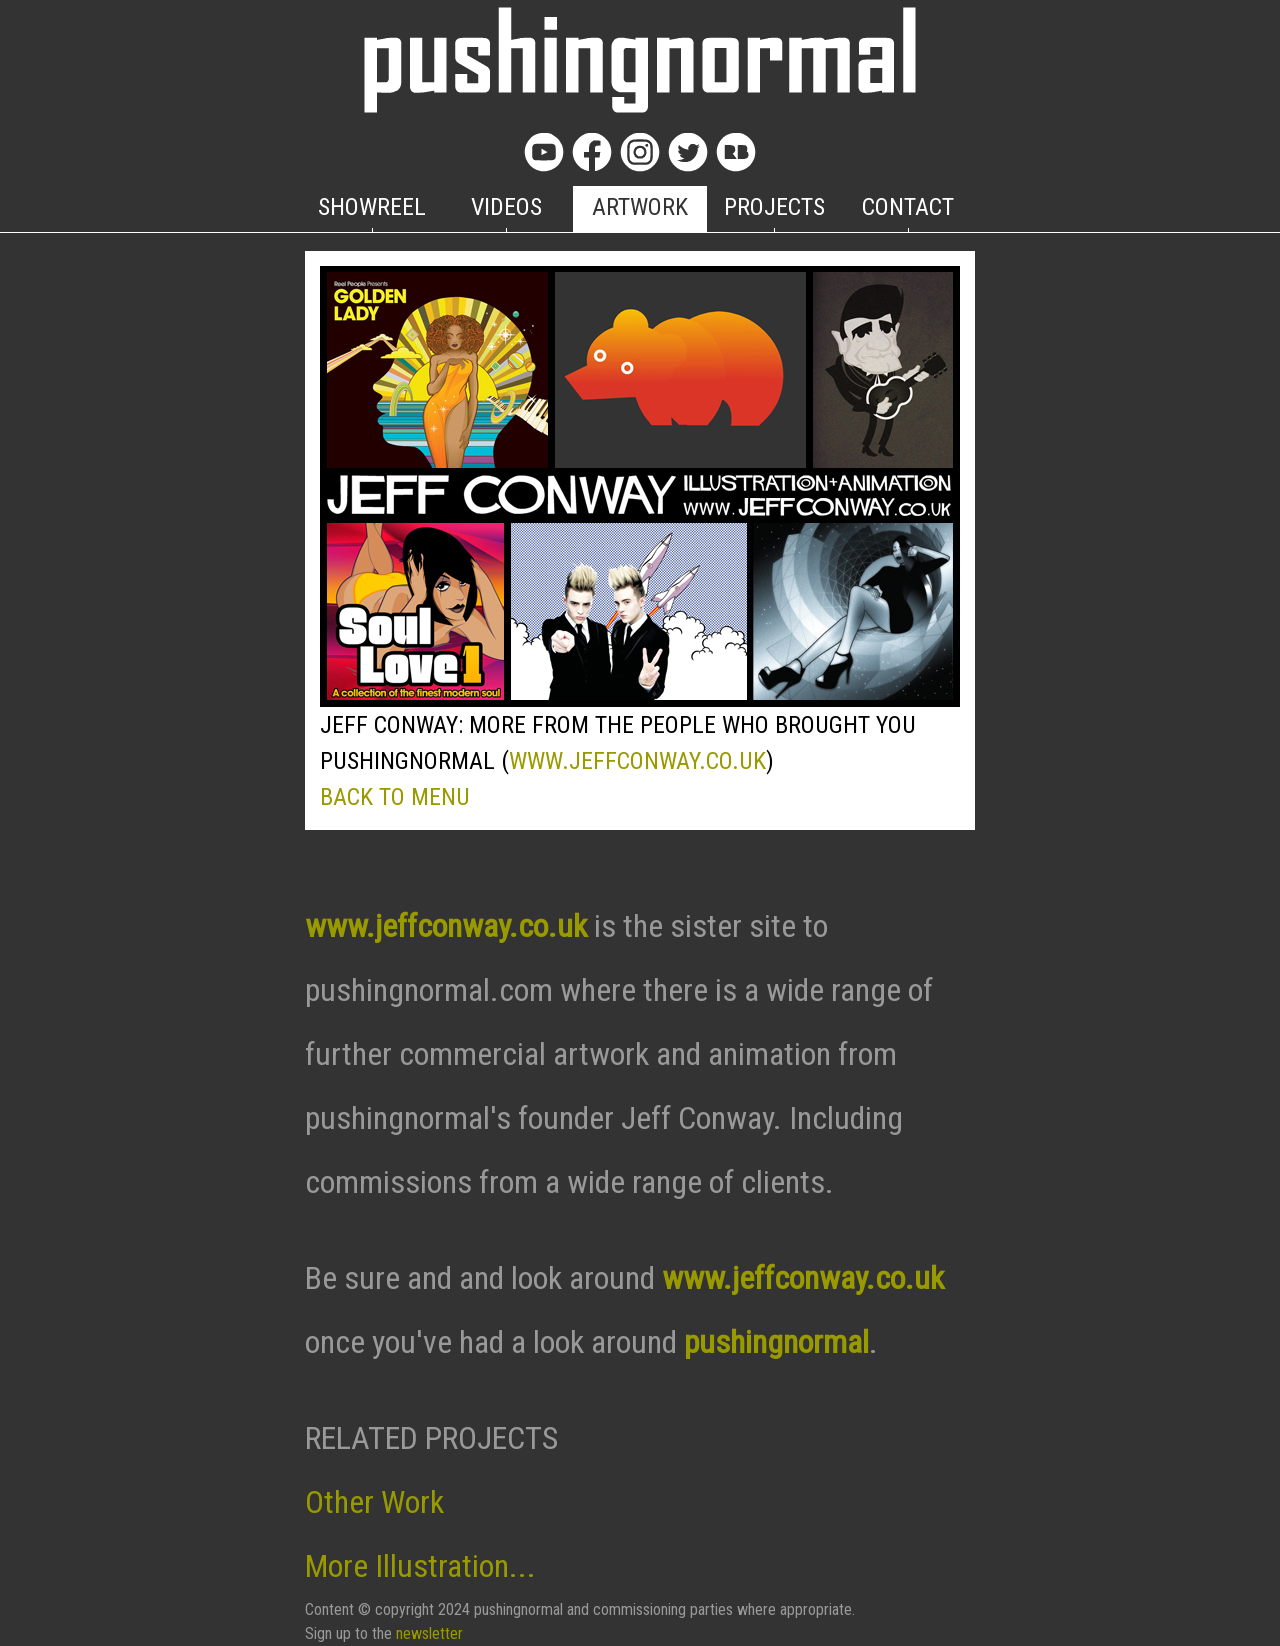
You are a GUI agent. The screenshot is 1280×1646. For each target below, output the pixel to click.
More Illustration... (420, 1566)
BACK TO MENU (395, 797)
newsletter (429, 1633)
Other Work (374, 1502)
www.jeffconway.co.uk (446, 926)
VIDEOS (506, 207)
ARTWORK (640, 207)
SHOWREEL (372, 207)
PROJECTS (774, 207)
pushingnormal (776, 1342)
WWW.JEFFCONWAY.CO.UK (637, 761)
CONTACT (908, 207)
